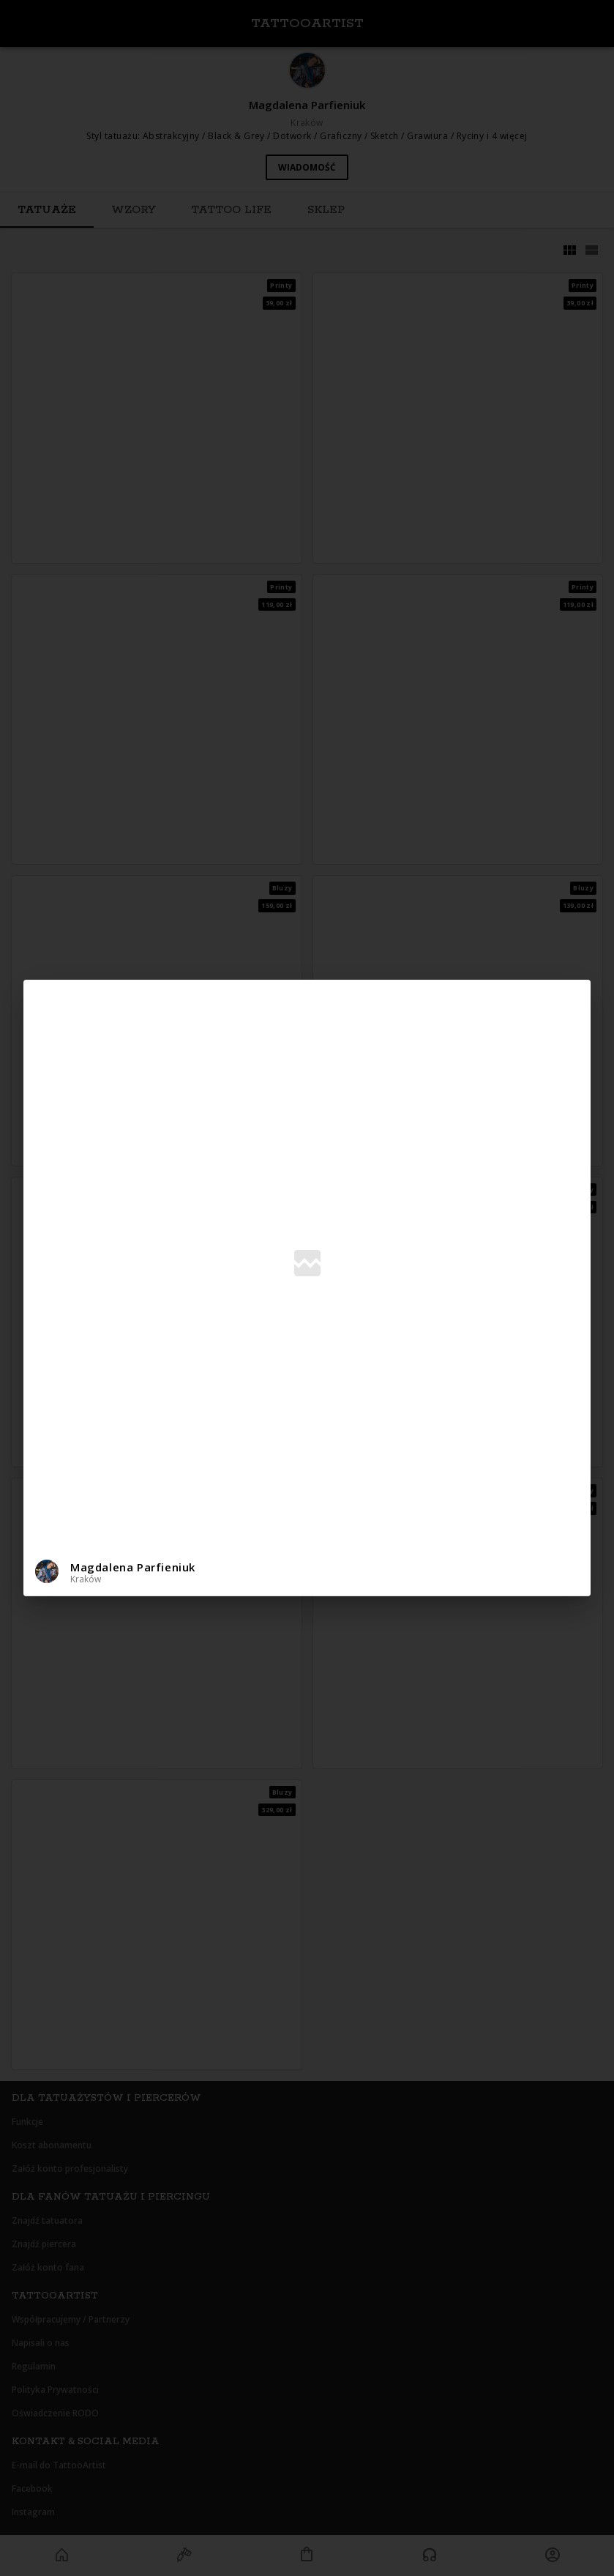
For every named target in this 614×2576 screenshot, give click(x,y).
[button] (307, 1571)
